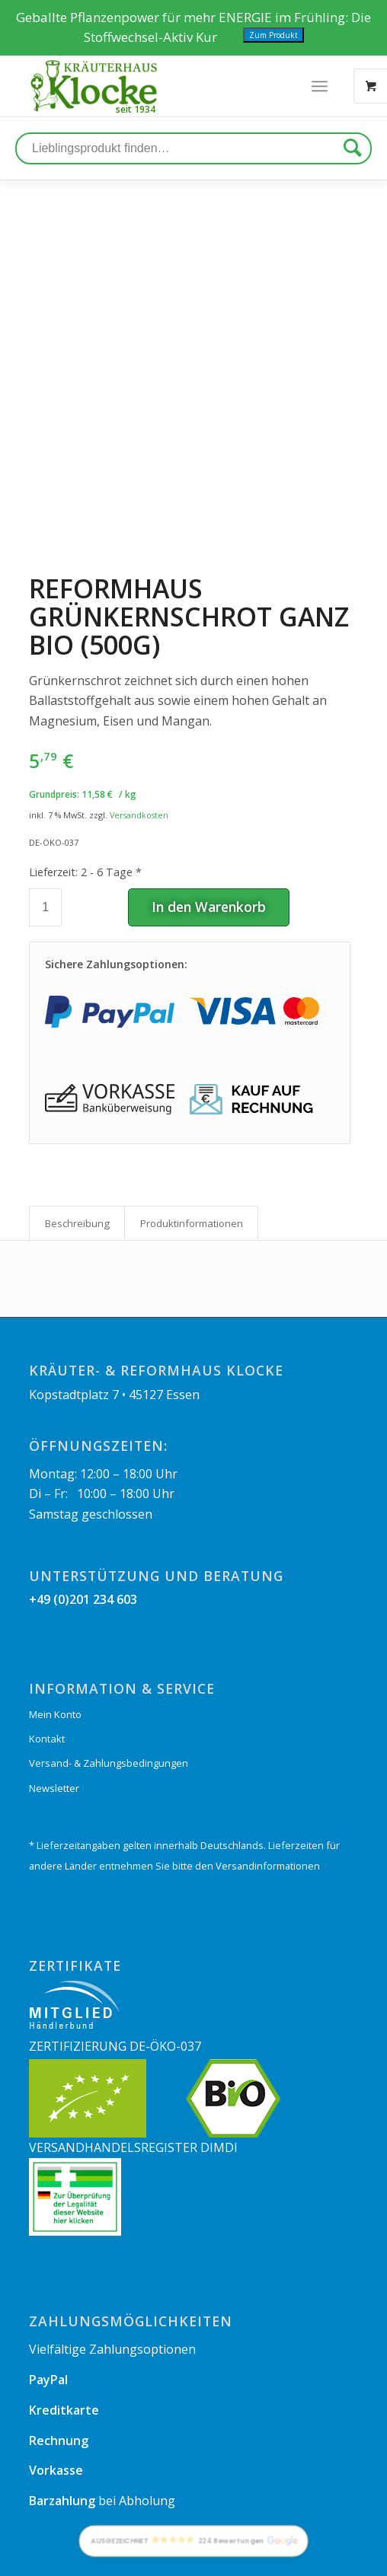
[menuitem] (39, 2558)
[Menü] (320, 86)
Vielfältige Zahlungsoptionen (112, 2269)
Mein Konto (55, 1634)
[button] (193, 2542)
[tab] (77, 1143)
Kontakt (47, 1659)
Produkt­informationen (191, 1143)
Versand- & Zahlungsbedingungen (108, 1684)
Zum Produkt (273, 35)
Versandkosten (139, 735)
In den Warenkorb (209, 827)
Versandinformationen (268, 1786)
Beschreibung (77, 1143)
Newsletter (54, 1708)
